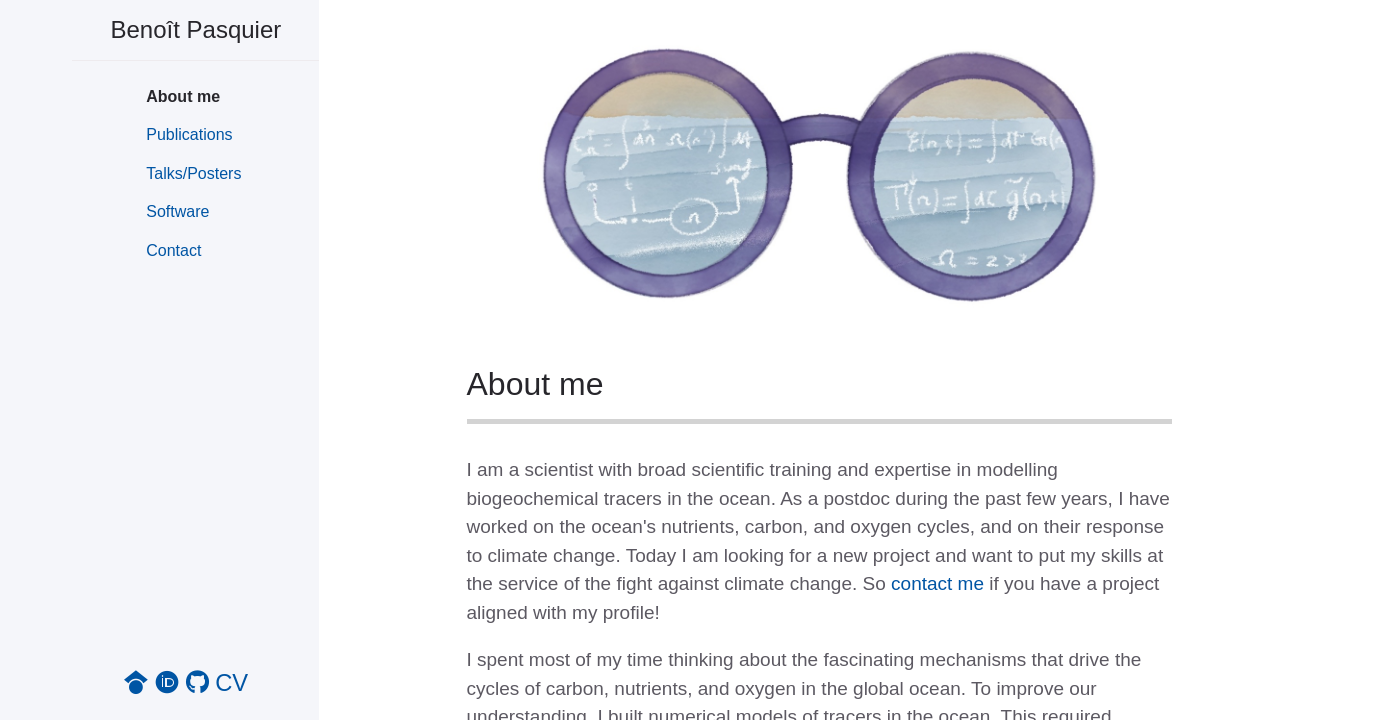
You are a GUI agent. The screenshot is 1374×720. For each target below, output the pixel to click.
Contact (173, 250)
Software (177, 211)
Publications (189, 134)
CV (231, 682)
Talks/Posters (193, 173)
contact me (937, 583)
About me (183, 96)
